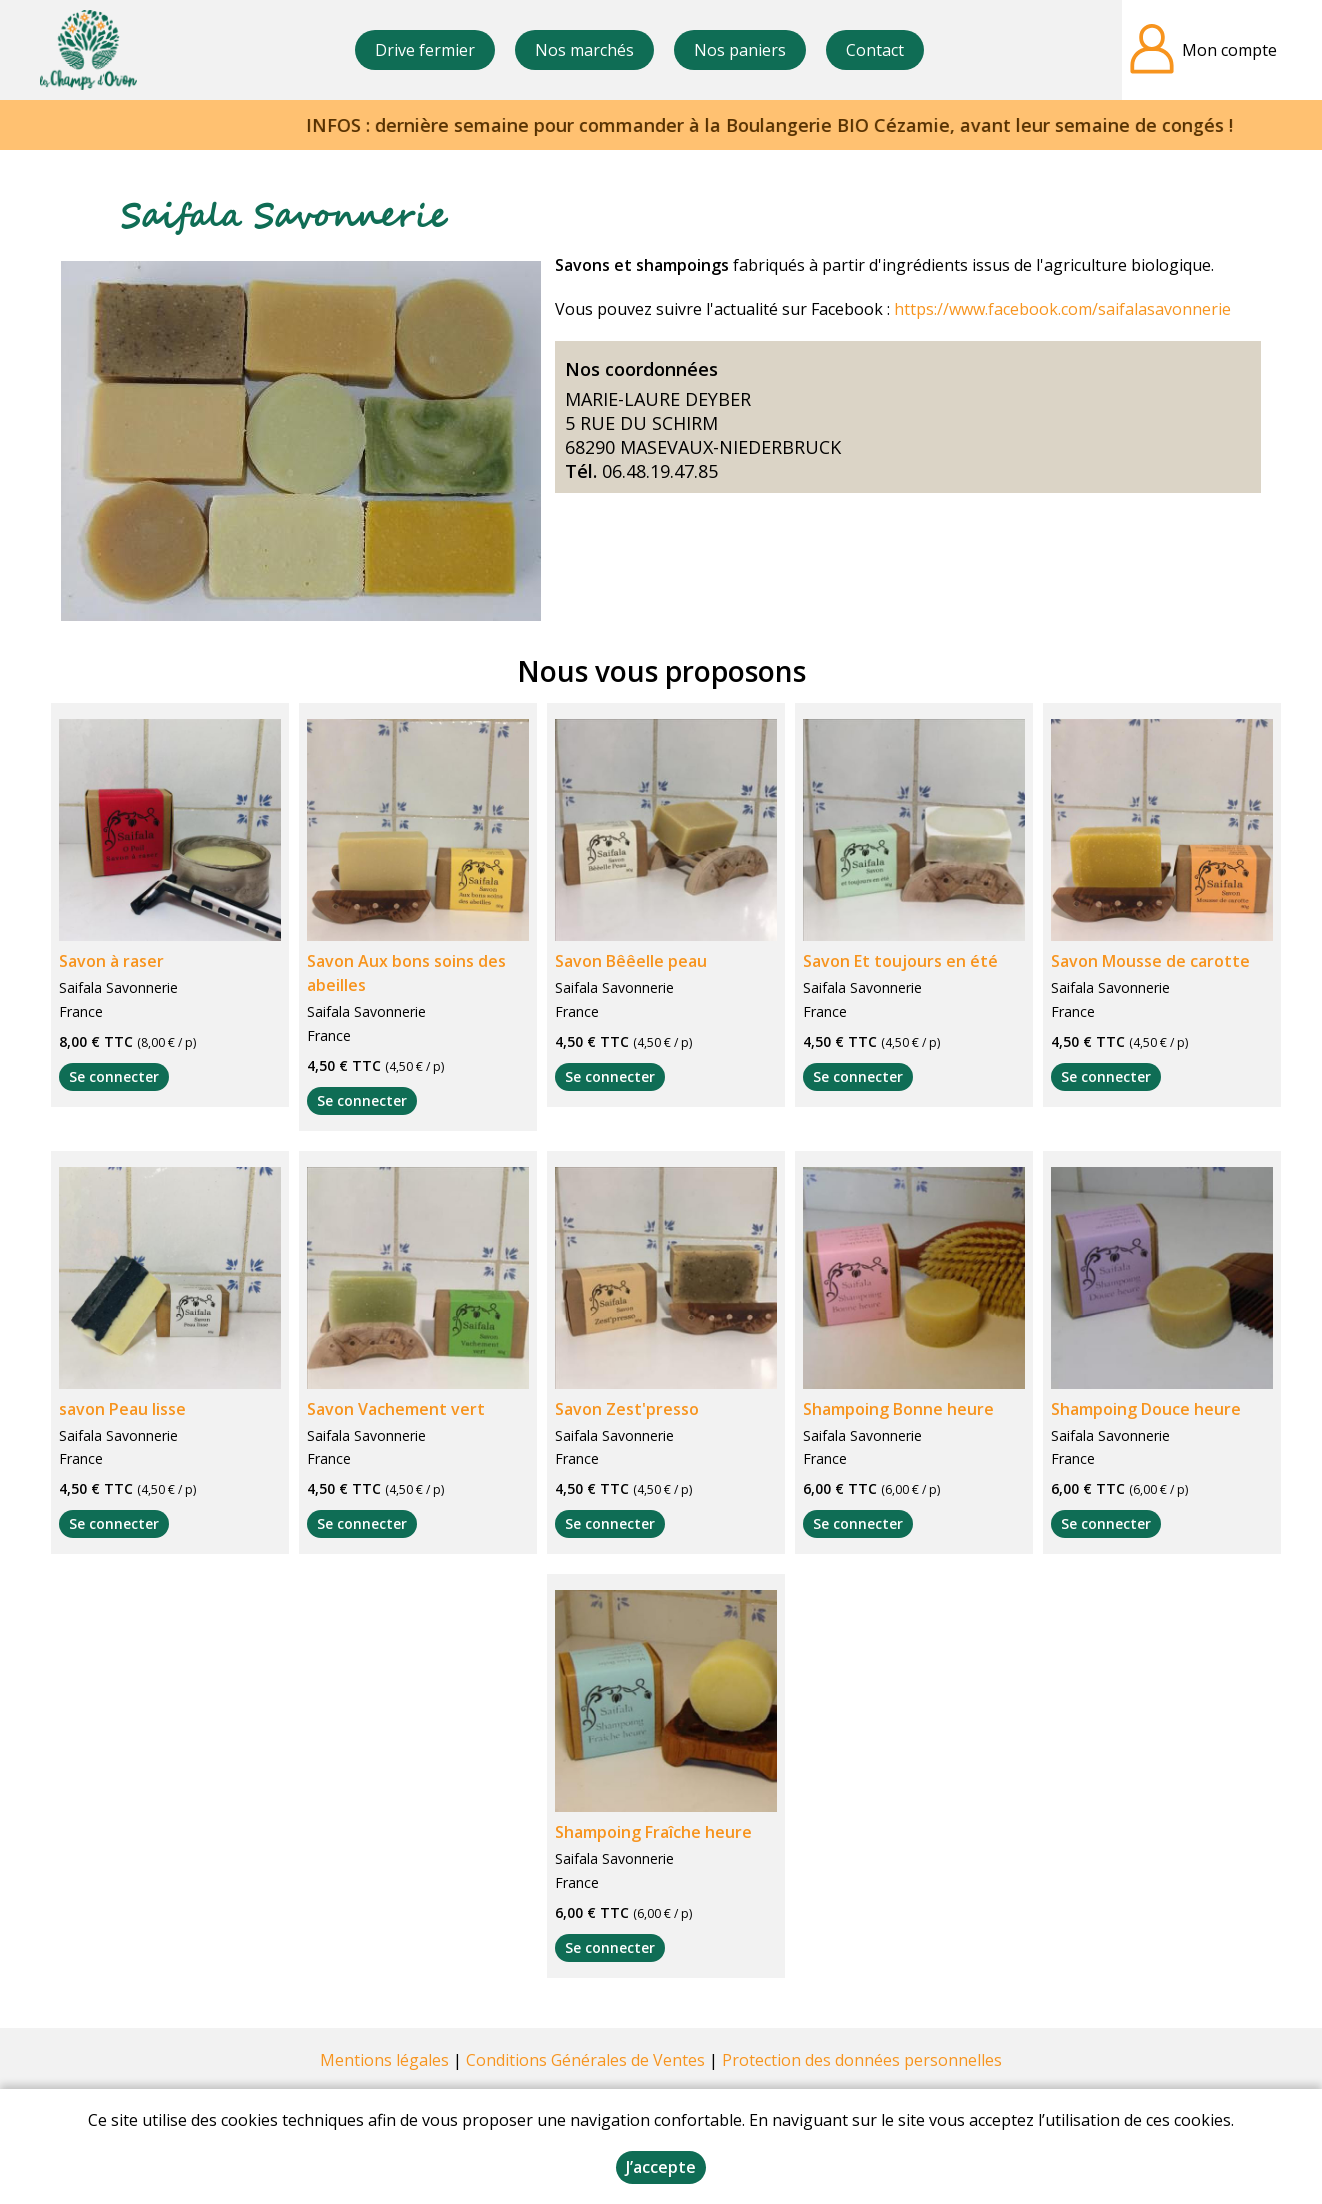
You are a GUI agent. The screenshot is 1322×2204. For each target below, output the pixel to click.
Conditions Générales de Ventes (585, 2060)
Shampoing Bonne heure (898, 1409)
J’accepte (661, 2167)
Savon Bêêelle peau (631, 961)
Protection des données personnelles (862, 2060)
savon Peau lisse (122, 1409)
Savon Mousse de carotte (1150, 961)
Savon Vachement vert (396, 1409)
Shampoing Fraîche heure (653, 1832)
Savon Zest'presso (627, 1409)
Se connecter (114, 1076)
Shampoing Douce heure (1146, 1409)
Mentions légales (384, 2060)
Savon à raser (111, 961)
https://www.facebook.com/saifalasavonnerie (1062, 309)
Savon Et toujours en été (900, 961)
